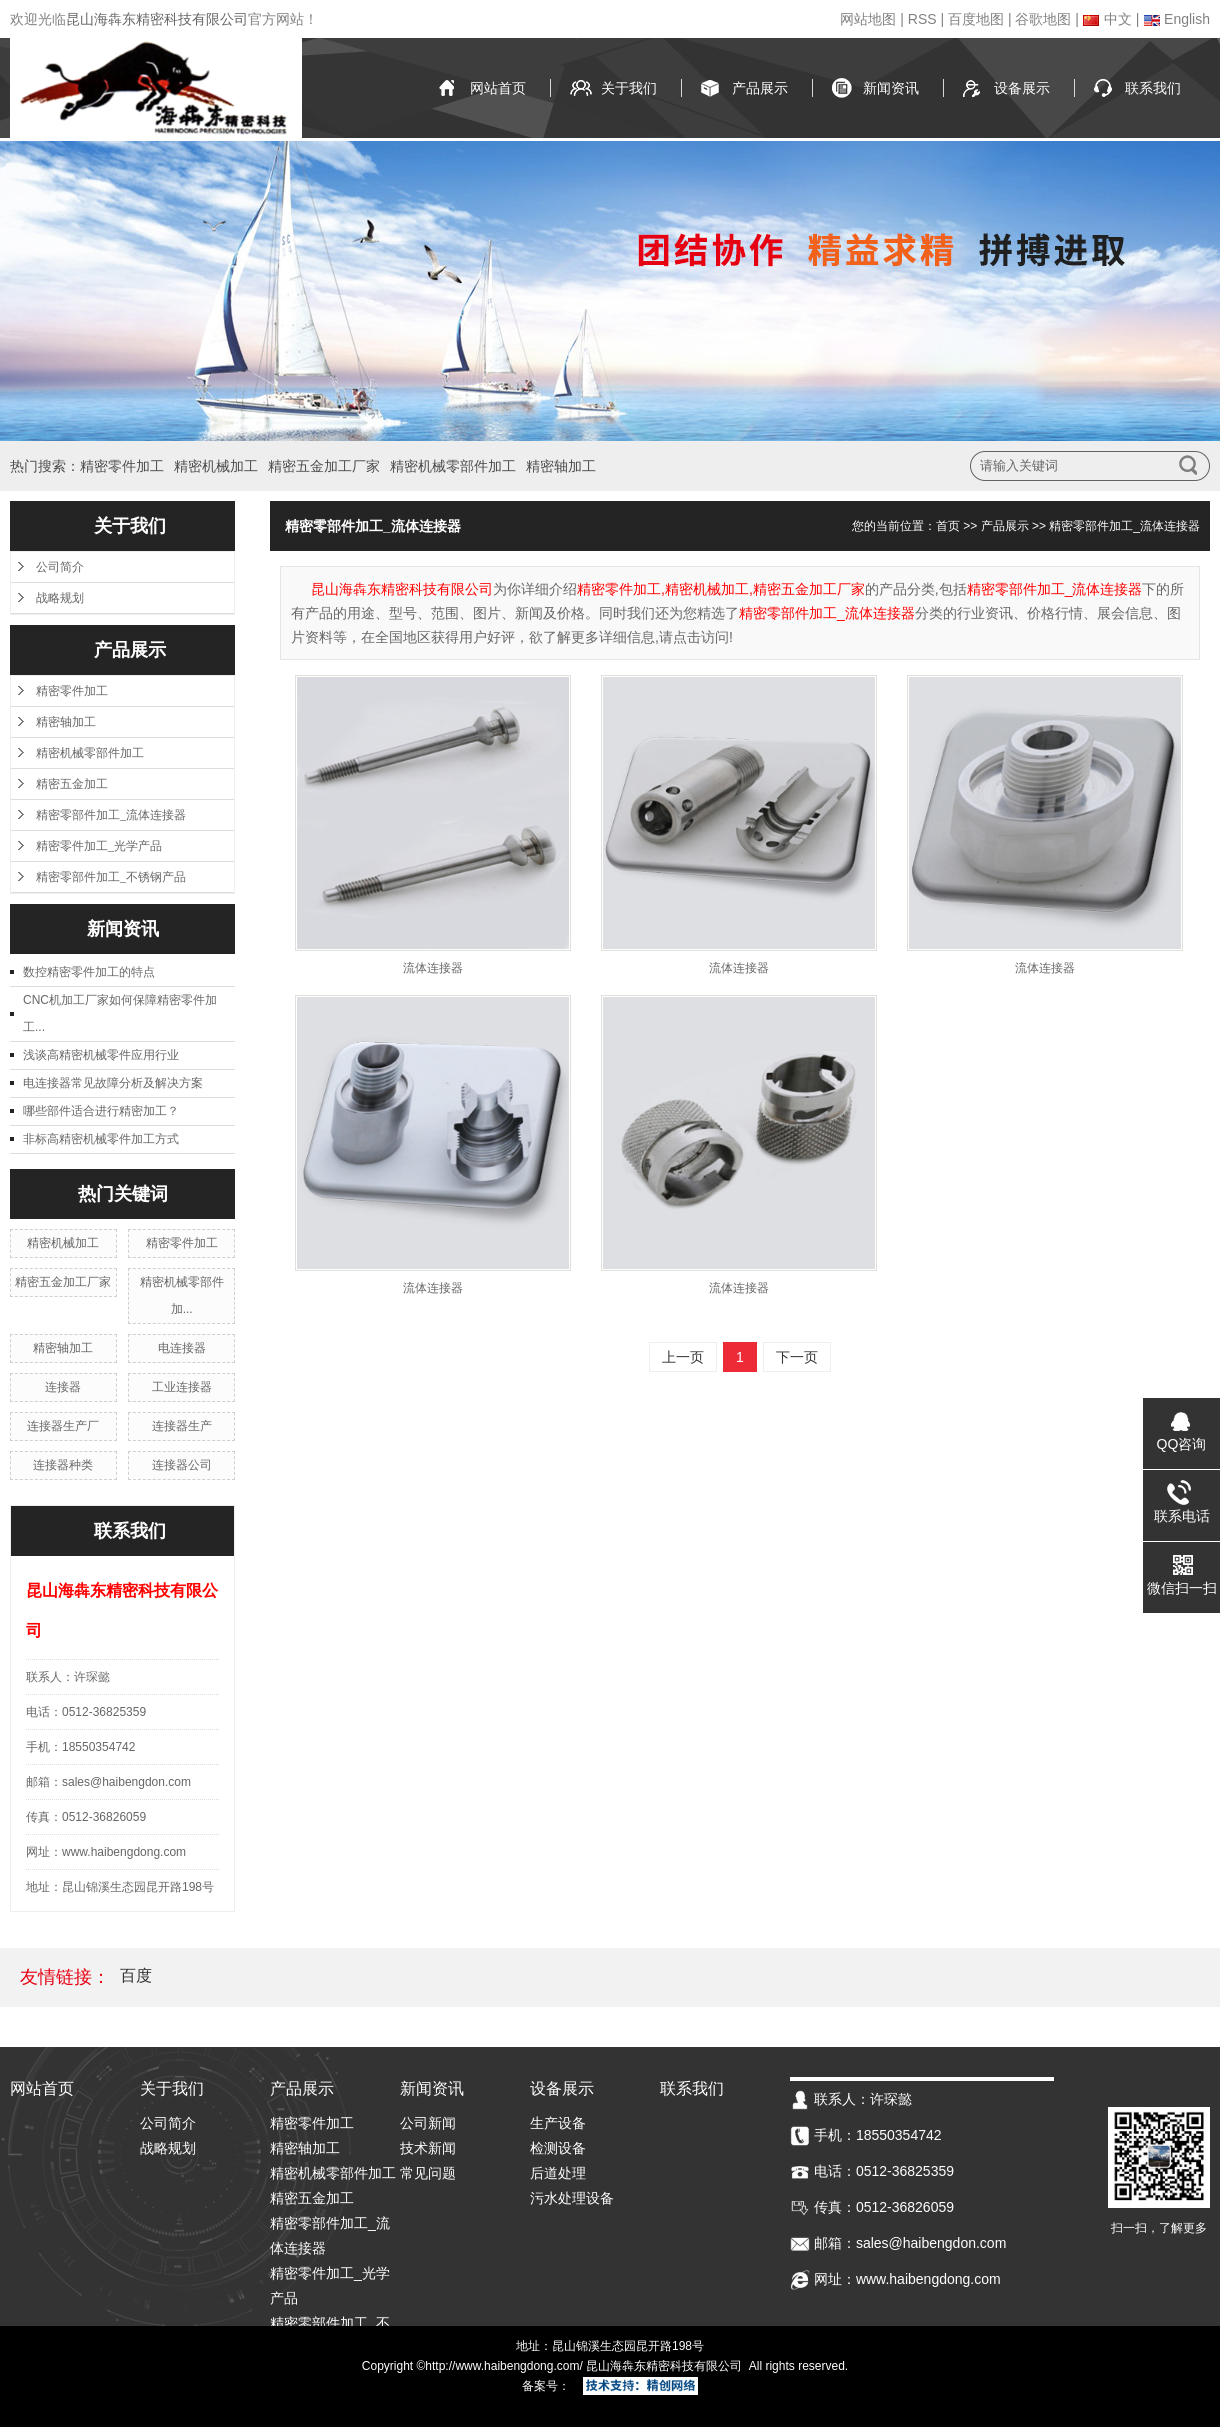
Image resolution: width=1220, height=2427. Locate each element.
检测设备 (558, 2148)
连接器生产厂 (63, 1426)
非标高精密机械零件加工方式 (101, 1139)
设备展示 (1022, 88)
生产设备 (558, 2123)
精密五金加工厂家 (324, 466)
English (1176, 19)
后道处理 (558, 2173)
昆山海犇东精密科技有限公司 (157, 19)
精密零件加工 (122, 466)
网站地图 (868, 19)
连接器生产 (182, 1426)
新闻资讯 (891, 88)
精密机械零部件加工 (453, 466)
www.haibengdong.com (517, 2366)
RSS (922, 19)
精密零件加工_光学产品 (99, 846)
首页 (948, 526)
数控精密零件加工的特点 (89, 972)
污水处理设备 (572, 2198)
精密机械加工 (216, 466)
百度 (136, 1975)
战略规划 (60, 598)
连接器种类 (63, 1465)
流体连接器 (433, 968)
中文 (1107, 19)
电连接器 (182, 1348)
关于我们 (629, 88)
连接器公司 (182, 1465)
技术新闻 (428, 2148)
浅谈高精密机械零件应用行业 (101, 1055)
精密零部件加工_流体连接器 (111, 815)
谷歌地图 (1043, 19)
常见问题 (428, 2173)
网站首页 (498, 88)
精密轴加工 (561, 466)
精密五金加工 (72, 784)
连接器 (63, 1387)
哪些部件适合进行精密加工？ (101, 1111)
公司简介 (60, 567)
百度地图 (976, 19)
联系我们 (1153, 88)
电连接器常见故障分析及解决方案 (113, 1083)
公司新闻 (428, 2123)
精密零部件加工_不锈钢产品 (111, 877)
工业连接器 (182, 1387)
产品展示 (760, 88)
